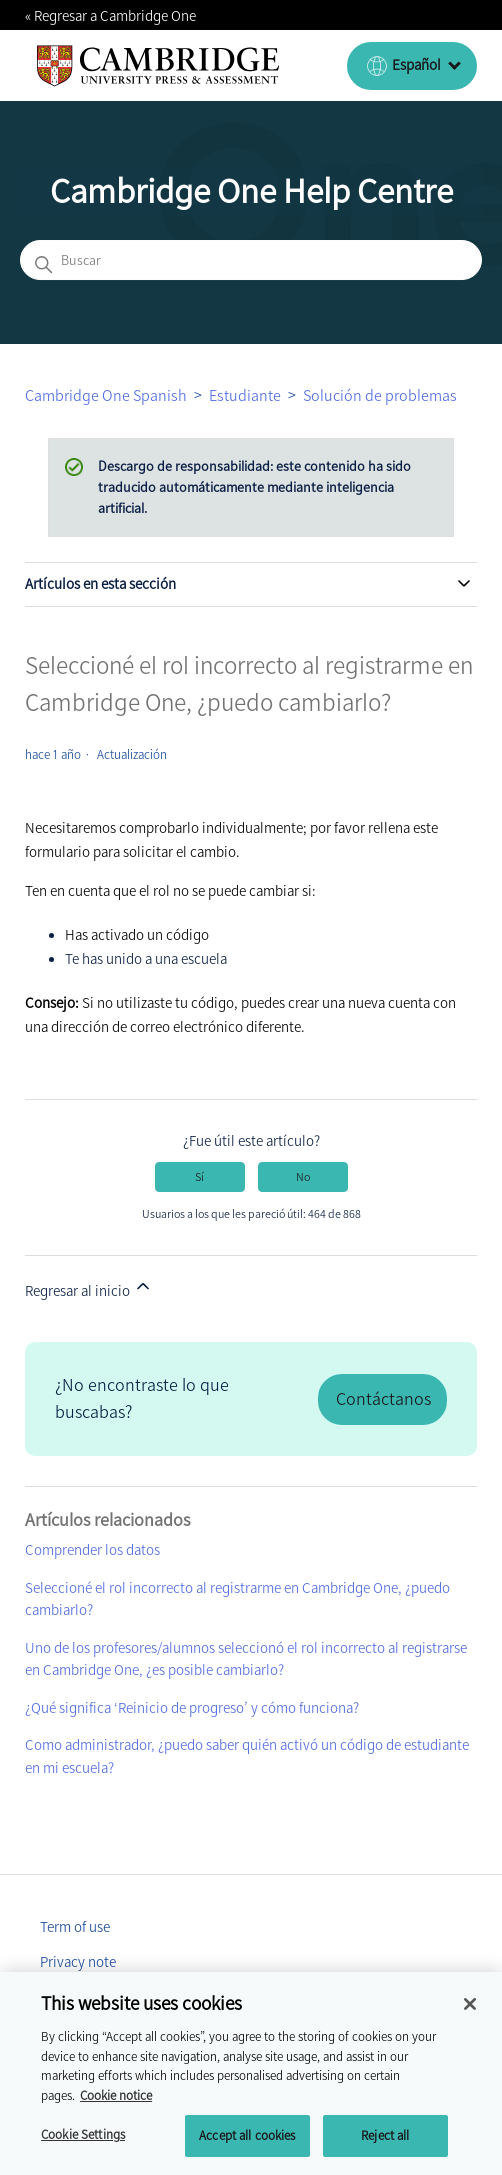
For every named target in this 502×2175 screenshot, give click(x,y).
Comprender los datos (92, 1550)
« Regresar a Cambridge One (110, 16)
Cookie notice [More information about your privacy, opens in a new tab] (116, 2101)
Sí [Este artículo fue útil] (199, 1177)
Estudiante (245, 395)
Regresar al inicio (89, 1288)
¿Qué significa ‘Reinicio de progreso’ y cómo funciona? (192, 1708)
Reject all (385, 2142)
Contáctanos (383, 1399)
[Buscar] (251, 260)
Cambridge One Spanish (106, 395)
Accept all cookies (247, 2142)
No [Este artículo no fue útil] (303, 1177)
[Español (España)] (412, 66)
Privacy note (78, 1962)
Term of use (75, 1927)
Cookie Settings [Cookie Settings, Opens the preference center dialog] (83, 2141)
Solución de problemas (380, 395)
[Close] (470, 2011)
